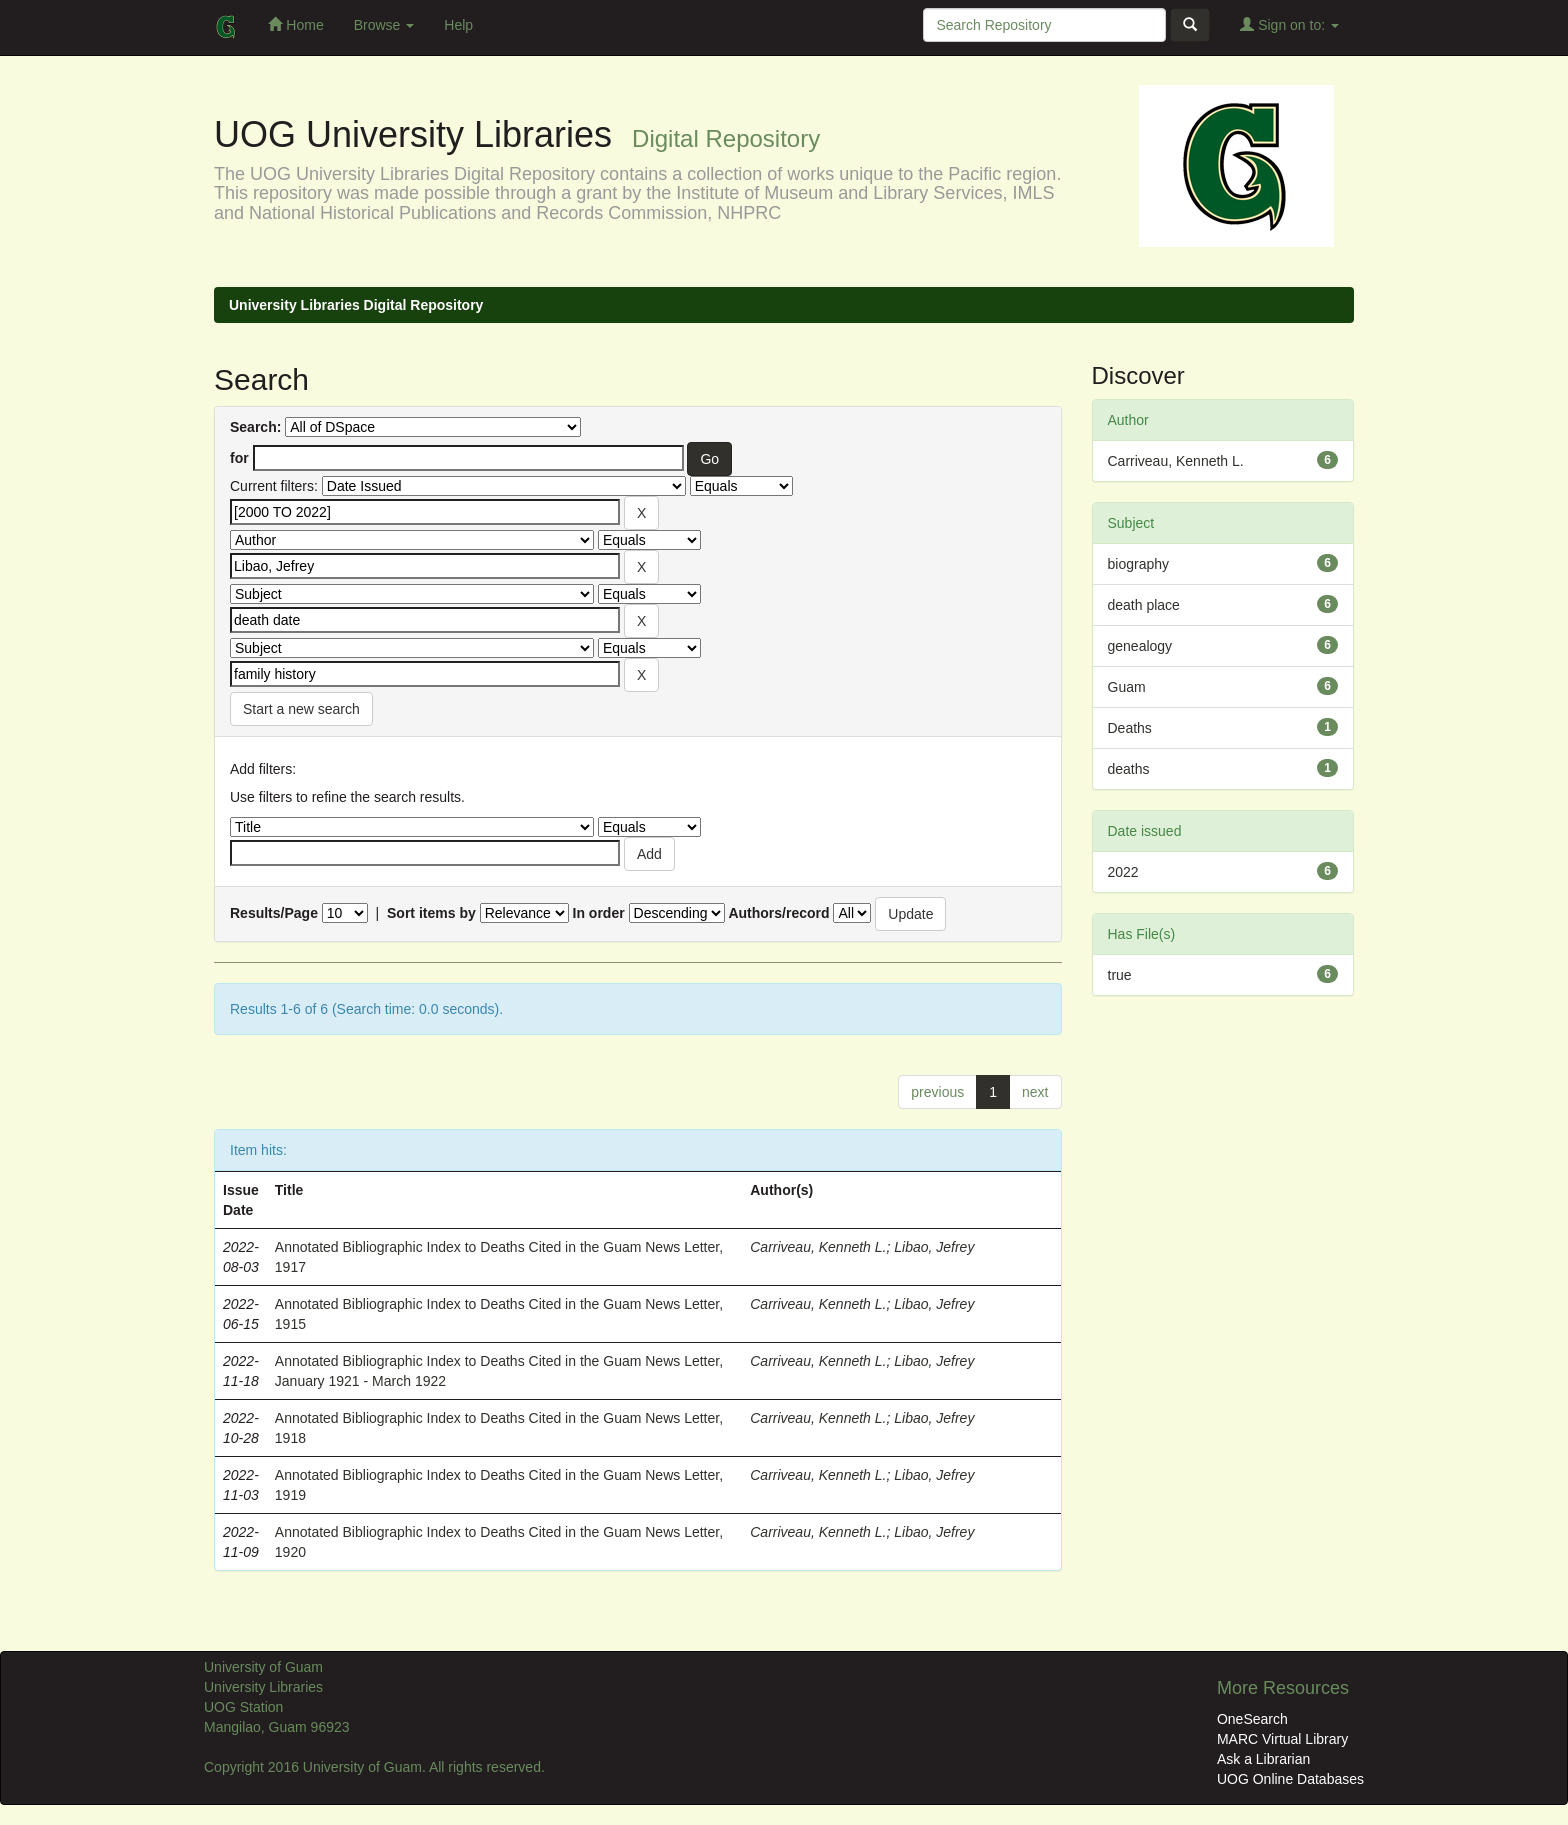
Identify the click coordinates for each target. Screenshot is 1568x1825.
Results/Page (274, 913)
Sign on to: (1289, 24)
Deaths (1130, 728)
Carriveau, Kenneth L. (818, 1247)
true (1120, 975)
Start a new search (301, 709)
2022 (1123, 872)
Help (458, 25)
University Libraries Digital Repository (356, 305)
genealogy (1140, 646)
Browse (384, 25)
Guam (1127, 687)
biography (1139, 564)
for (239, 458)
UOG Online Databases (1290, 1779)
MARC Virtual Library (1282, 1739)
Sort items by (431, 913)
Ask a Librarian (1263, 1759)
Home (295, 24)
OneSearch (1252, 1719)
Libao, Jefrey (934, 1247)
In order (599, 913)
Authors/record (778, 913)
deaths (1129, 769)
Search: (255, 427)
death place (1144, 605)
